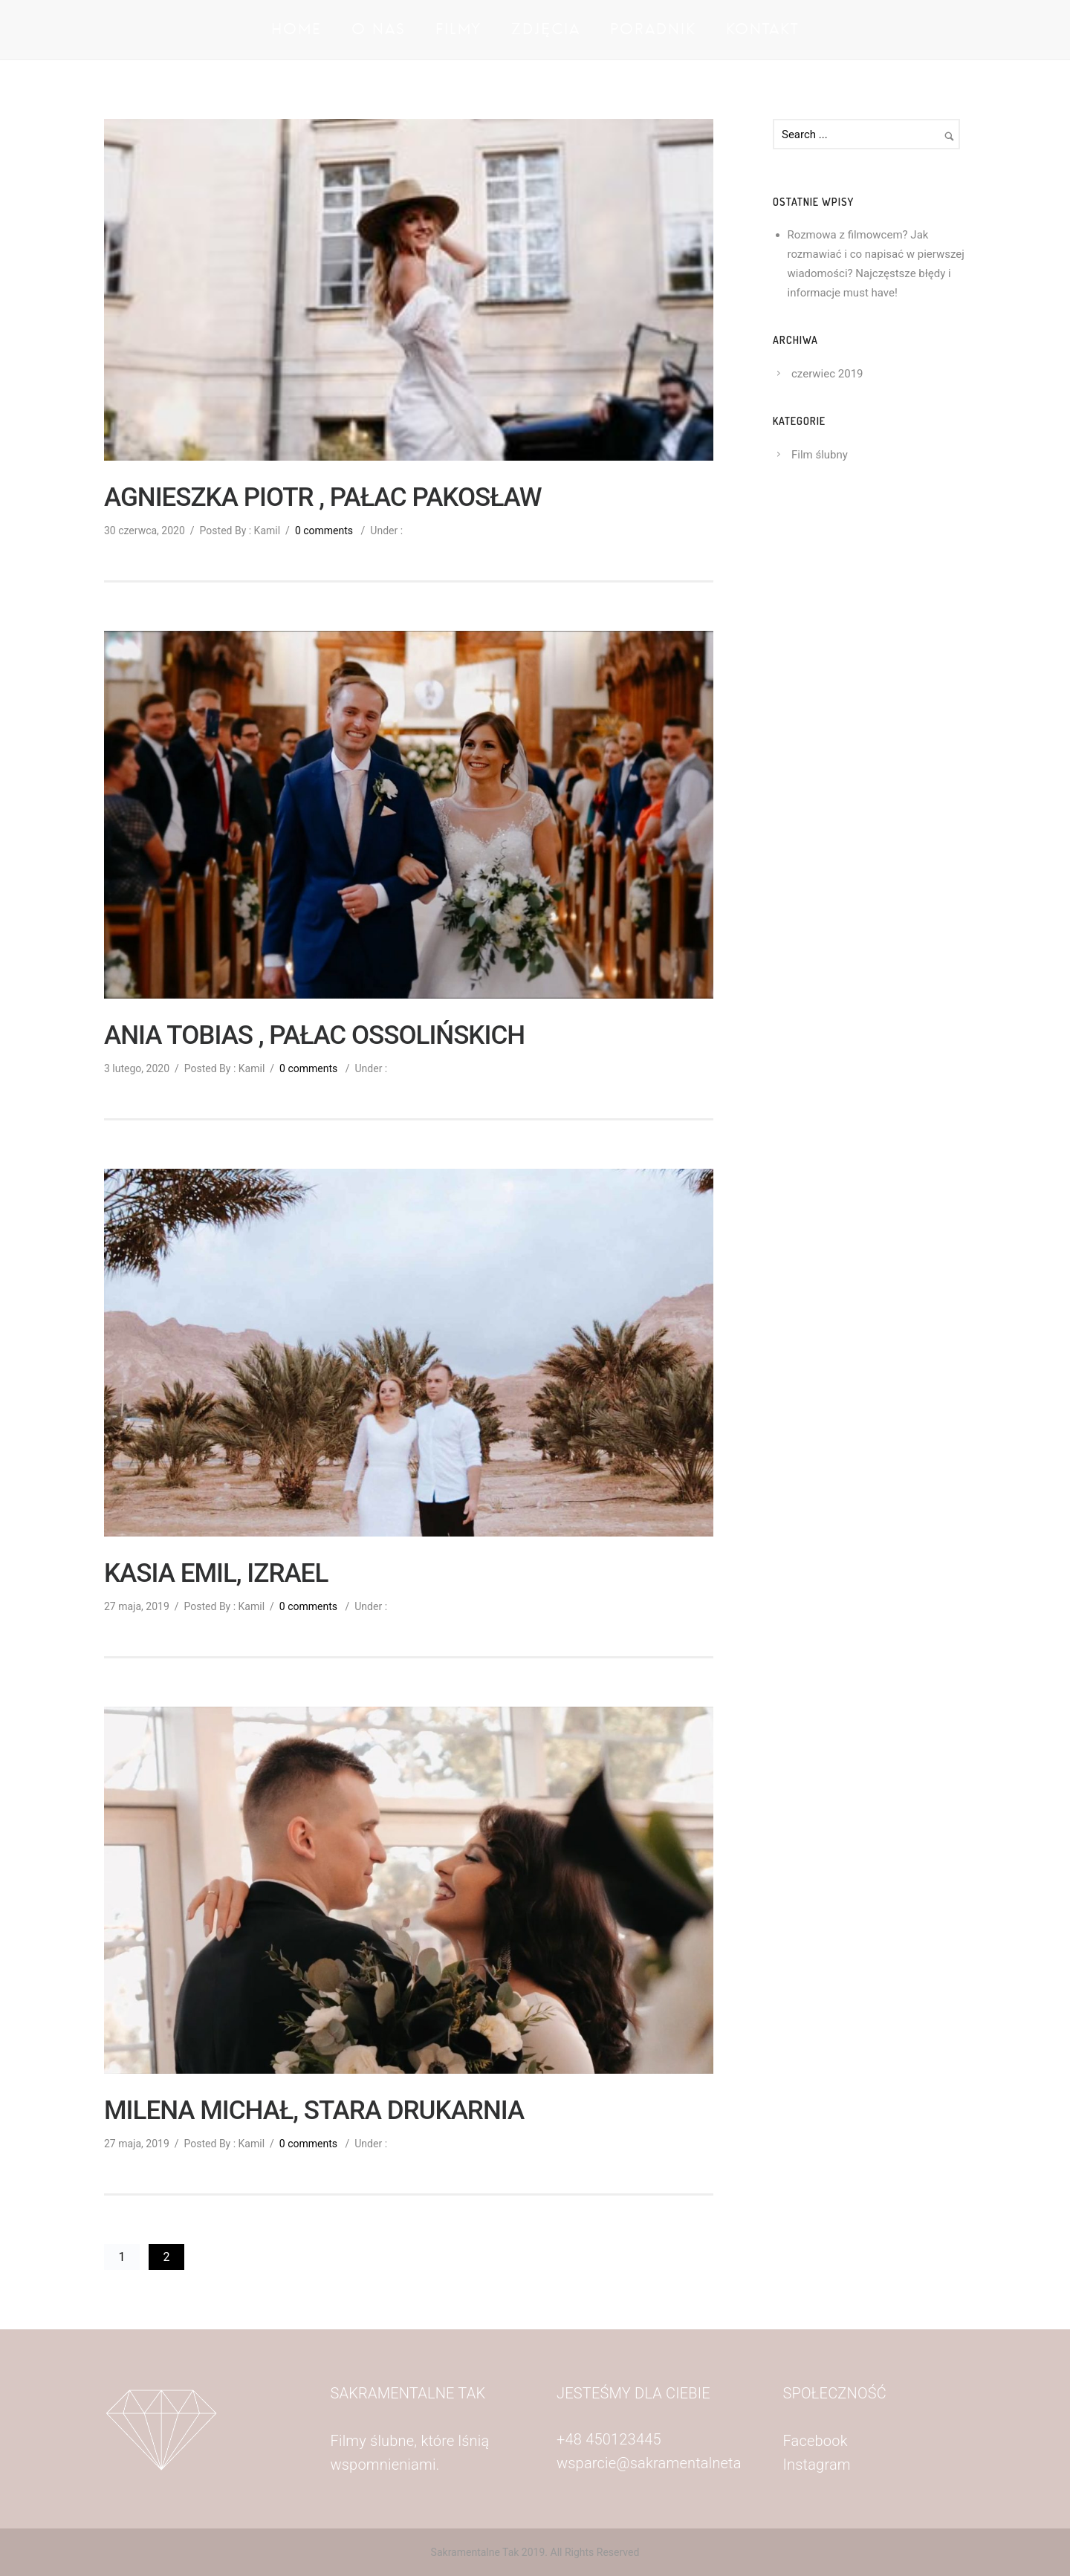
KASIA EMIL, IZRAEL (216, 1574)
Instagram (817, 2464)
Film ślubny (819, 454)
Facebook (817, 2441)
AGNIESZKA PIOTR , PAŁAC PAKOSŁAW (322, 498)
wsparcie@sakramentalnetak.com (669, 2463)
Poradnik (653, 29)
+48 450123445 (609, 2439)
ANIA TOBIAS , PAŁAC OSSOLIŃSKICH (314, 1036)
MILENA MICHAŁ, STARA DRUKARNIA (314, 2111)
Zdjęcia (545, 29)
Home (296, 29)
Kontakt (762, 29)
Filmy (458, 29)
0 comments (324, 530)
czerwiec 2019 (827, 373)
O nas (378, 29)
